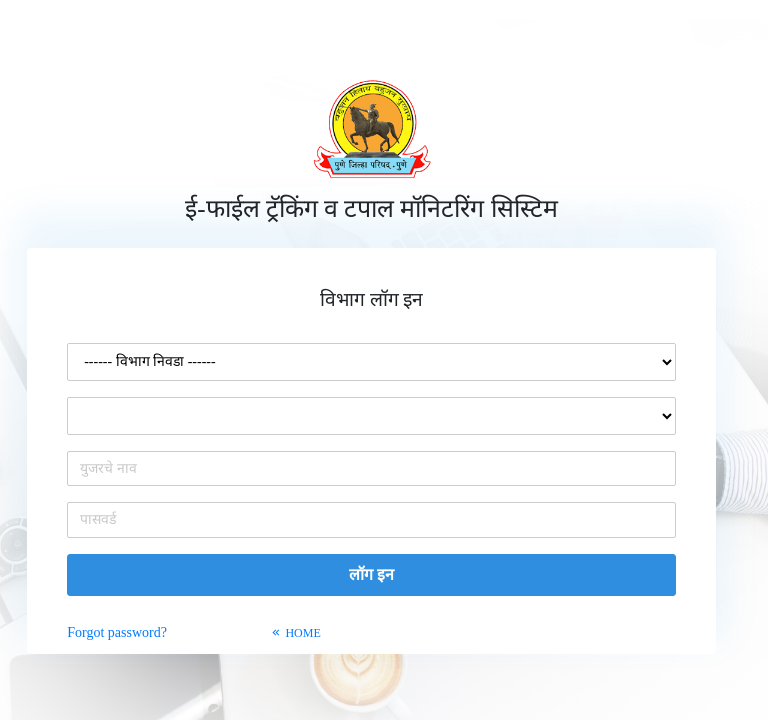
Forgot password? (118, 632)
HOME (295, 633)
